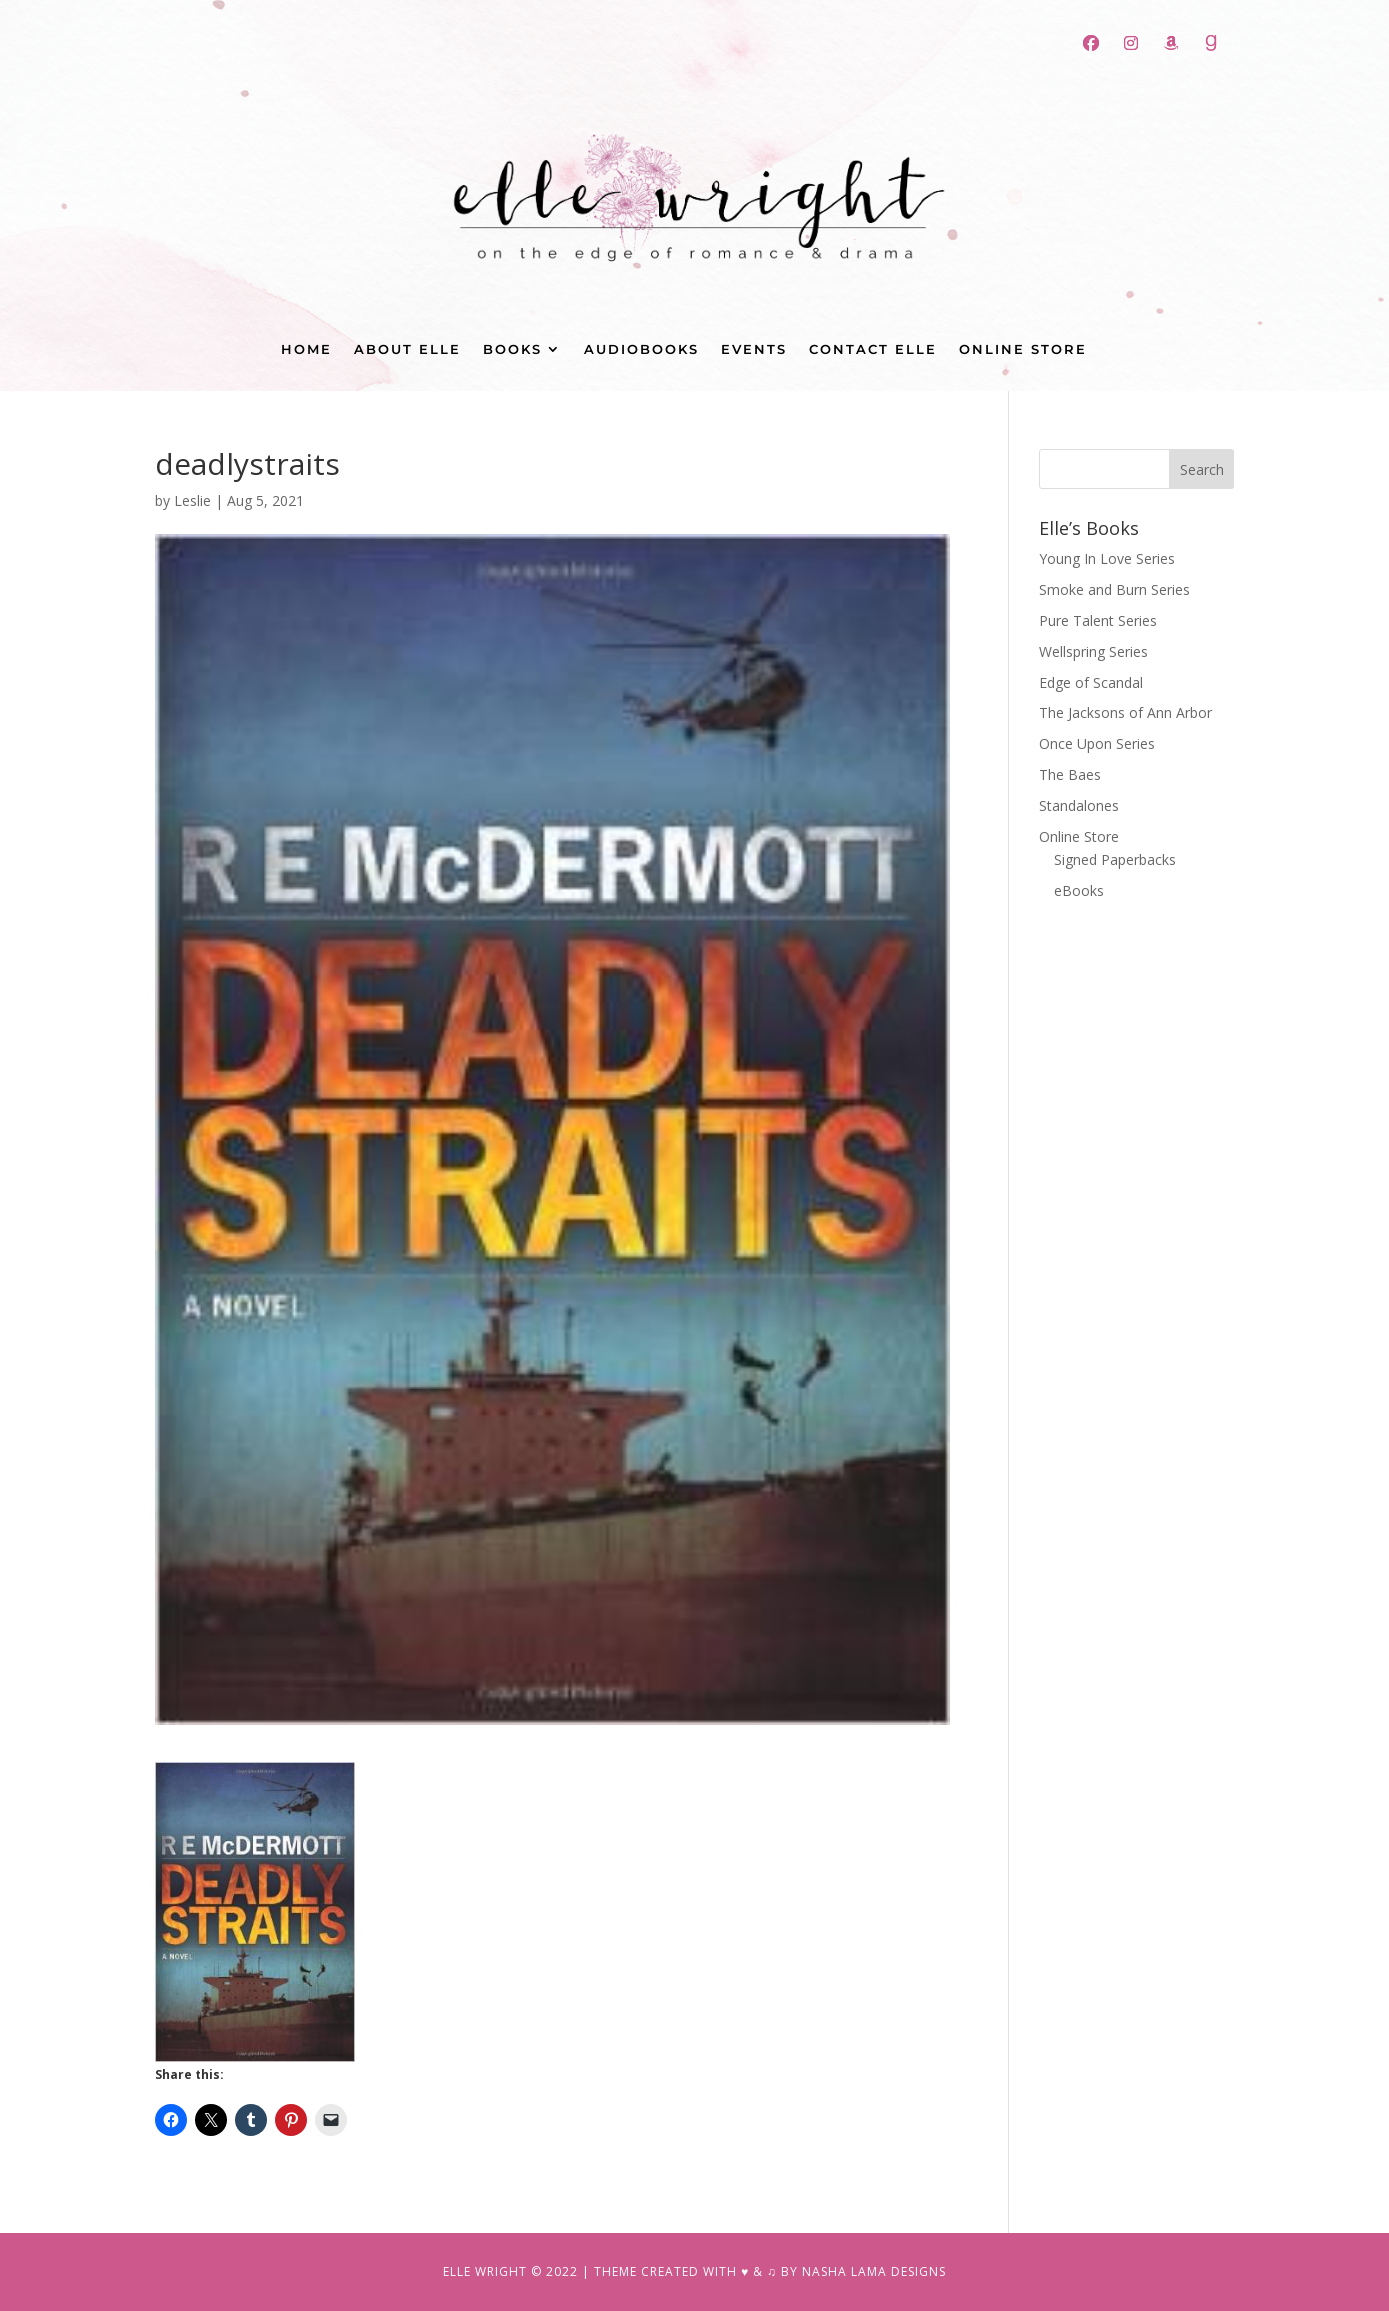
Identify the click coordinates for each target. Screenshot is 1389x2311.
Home (306, 349)
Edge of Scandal (1091, 682)
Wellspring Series (1093, 651)
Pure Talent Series (1098, 620)
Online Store (1023, 349)
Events (754, 349)
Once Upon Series (1097, 743)
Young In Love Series (1107, 558)
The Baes (1070, 774)
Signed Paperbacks (1115, 859)
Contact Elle (873, 349)
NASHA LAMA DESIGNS (874, 2271)
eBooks (1079, 890)
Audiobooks (641, 349)
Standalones (1079, 805)
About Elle (407, 349)
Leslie (192, 500)
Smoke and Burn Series (1114, 589)
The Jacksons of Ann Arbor (1125, 712)
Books (512, 349)
